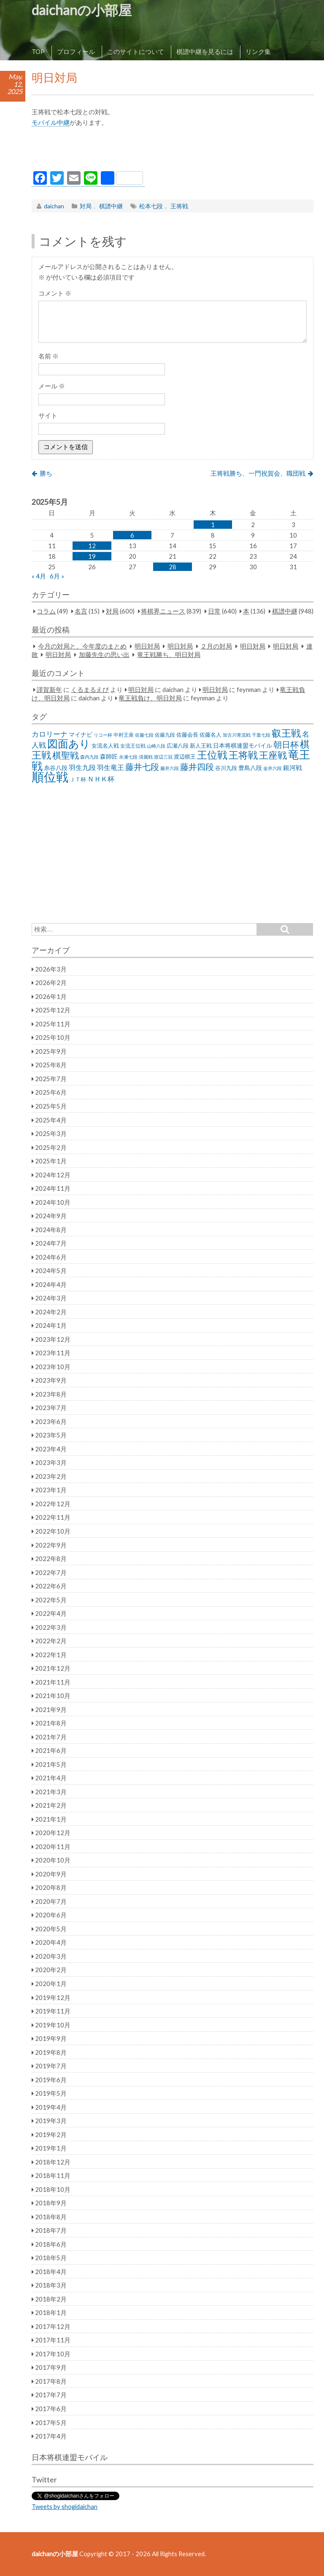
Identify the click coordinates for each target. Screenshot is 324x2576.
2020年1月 (51, 1983)
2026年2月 (51, 982)
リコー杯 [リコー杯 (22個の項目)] (103, 735)
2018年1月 (51, 2312)
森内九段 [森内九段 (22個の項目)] (89, 756)
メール (51, 386)
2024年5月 (51, 1270)
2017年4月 (51, 2436)
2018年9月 (51, 2203)
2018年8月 (51, 2217)
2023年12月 (52, 1339)
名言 (81, 611)
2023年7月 (51, 1407)
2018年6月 (51, 2244)
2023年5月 (51, 1435)
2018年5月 (51, 2257)
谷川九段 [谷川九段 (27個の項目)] (226, 768)
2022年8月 (51, 1558)
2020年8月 (51, 1887)
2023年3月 (51, 1462)
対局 (86, 206)
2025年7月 (51, 1078)
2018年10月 (52, 2189)
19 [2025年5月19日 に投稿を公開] (92, 556)
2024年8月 (51, 1229)
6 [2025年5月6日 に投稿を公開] (132, 535)
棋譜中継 (111, 206)
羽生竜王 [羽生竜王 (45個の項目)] (110, 767)
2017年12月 (52, 2326)
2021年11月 (52, 1682)
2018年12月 (52, 2162)
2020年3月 (51, 1956)
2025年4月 (51, 1120)
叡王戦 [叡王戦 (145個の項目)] (286, 733)
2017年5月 (51, 2422)
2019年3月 (51, 2120)
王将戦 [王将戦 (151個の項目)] (243, 755)
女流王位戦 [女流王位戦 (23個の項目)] (133, 745)
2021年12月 (52, 1668)
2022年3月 (51, 1627)
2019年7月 (51, 2066)
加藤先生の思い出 (104, 654)
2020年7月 (51, 1901)
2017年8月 (51, 2381)
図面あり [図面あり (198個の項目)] (68, 743)
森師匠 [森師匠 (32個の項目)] (109, 756)
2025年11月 (52, 1024)
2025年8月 (51, 1065)
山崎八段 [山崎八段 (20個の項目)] (156, 745)
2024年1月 (51, 1325)
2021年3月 (51, 1791)
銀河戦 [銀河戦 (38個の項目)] (292, 767)
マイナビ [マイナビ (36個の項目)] (80, 734)
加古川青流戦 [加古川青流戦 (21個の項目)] (237, 735)
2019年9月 (51, 2038)
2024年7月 (51, 1243)
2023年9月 (51, 1380)
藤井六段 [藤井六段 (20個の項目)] (169, 768)
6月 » (57, 576)
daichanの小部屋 (82, 10)
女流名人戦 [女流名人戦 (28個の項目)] (105, 745)
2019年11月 (52, 2011)
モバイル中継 (51, 122)
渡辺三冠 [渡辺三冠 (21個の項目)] (163, 756)
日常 (214, 611)
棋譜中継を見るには (204, 51)
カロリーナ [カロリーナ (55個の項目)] (50, 733)
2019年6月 (51, 2079)
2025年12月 (52, 1010)
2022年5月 (51, 1600)
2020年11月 (52, 1846)
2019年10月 (52, 2025)
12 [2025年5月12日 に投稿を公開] (92, 545)
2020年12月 (52, 1832)
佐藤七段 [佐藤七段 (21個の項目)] (144, 735)
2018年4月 (51, 2271)
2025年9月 (51, 1051)
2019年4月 (51, 2107)
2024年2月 (51, 1312)
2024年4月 (51, 1284)
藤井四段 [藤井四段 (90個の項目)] (197, 767)
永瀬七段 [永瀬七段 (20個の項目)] (128, 756)
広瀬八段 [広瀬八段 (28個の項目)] (178, 745)
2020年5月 (51, 1929)
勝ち (46, 473)
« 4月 (39, 576)
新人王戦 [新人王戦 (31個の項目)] (201, 745)
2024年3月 (51, 1298)
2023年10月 (52, 1366)
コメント (54, 293)
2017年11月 (52, 2340)
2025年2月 (51, 1147)
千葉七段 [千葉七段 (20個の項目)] (261, 735)
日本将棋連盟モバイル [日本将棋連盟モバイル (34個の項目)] (242, 745)
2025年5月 (51, 1106)
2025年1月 (51, 1161)
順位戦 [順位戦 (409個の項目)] (50, 776)
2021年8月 (51, 1723)
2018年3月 (51, 2285)
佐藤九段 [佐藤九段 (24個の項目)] (165, 735)
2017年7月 (51, 2394)
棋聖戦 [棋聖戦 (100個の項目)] (65, 755)
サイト (47, 415)
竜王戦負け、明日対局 (150, 698)
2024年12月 (52, 1175)
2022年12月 (52, 1503)
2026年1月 (51, 996)
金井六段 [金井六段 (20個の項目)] (272, 768)
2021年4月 (51, 1778)
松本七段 (151, 206)
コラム (46, 611)
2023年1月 (51, 1490)
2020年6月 (51, 1915)
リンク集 (258, 51)
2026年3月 (51, 969)
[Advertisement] (172, 151)
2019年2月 (51, 2134)
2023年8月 (51, 1394)
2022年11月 (52, 1517)
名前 (48, 356)
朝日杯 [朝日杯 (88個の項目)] (286, 744)
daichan (54, 206)
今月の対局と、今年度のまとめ (82, 646)
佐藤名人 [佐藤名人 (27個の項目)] (210, 735)
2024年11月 (52, 1188)
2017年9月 (51, 2367)
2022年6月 (51, 1586)
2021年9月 (51, 1709)
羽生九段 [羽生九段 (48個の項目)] (82, 767)
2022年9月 (51, 1545)
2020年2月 (51, 1969)
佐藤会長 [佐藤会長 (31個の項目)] (187, 734)
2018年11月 (52, 2175)
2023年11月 (52, 1353)
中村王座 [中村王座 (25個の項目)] (123, 735)
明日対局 (147, 646)
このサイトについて (135, 51)
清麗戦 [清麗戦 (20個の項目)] (146, 756)
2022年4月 (51, 1613)
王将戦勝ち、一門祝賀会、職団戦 (258, 473)
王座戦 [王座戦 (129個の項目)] (273, 755)
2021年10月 (52, 1695)
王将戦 (179, 206)
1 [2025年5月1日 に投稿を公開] (213, 524)
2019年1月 (51, 2148)
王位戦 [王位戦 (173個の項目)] (212, 754)
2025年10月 (52, 1037)
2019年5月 (51, 2093)
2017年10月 (52, 2354)
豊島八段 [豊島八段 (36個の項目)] (250, 767)
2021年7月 (51, 1737)
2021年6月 (51, 1750)
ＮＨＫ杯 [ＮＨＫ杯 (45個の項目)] (100, 779)
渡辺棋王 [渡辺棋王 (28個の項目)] (185, 756)
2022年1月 (51, 1654)
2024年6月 (51, 1257)
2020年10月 (52, 1860)
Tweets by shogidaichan (64, 2506)
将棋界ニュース (163, 611)
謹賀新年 (49, 689)
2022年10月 (52, 1531)
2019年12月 (52, 1997)
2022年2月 (51, 1641)
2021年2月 (51, 1805)
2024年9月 (51, 1215)
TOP (38, 51)
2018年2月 (51, 2299)
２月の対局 (216, 646)
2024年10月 (52, 1202)
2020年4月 (51, 1942)
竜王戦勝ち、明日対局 (168, 654)
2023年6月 (51, 1421)
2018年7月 (51, 2230)
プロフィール (76, 51)
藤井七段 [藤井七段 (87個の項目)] (142, 767)
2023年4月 (51, 1449)
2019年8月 (51, 2052)
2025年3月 (51, 1133)
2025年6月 (51, 1092)
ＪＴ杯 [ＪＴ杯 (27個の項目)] (78, 779)
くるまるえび (90, 689)
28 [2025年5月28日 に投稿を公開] (172, 567)
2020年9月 (51, 1874)
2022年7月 (51, 1572)
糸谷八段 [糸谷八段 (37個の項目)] (56, 767)
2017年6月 (51, 2408)
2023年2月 (51, 1476)
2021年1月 (51, 1819)
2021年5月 (51, 1764)
